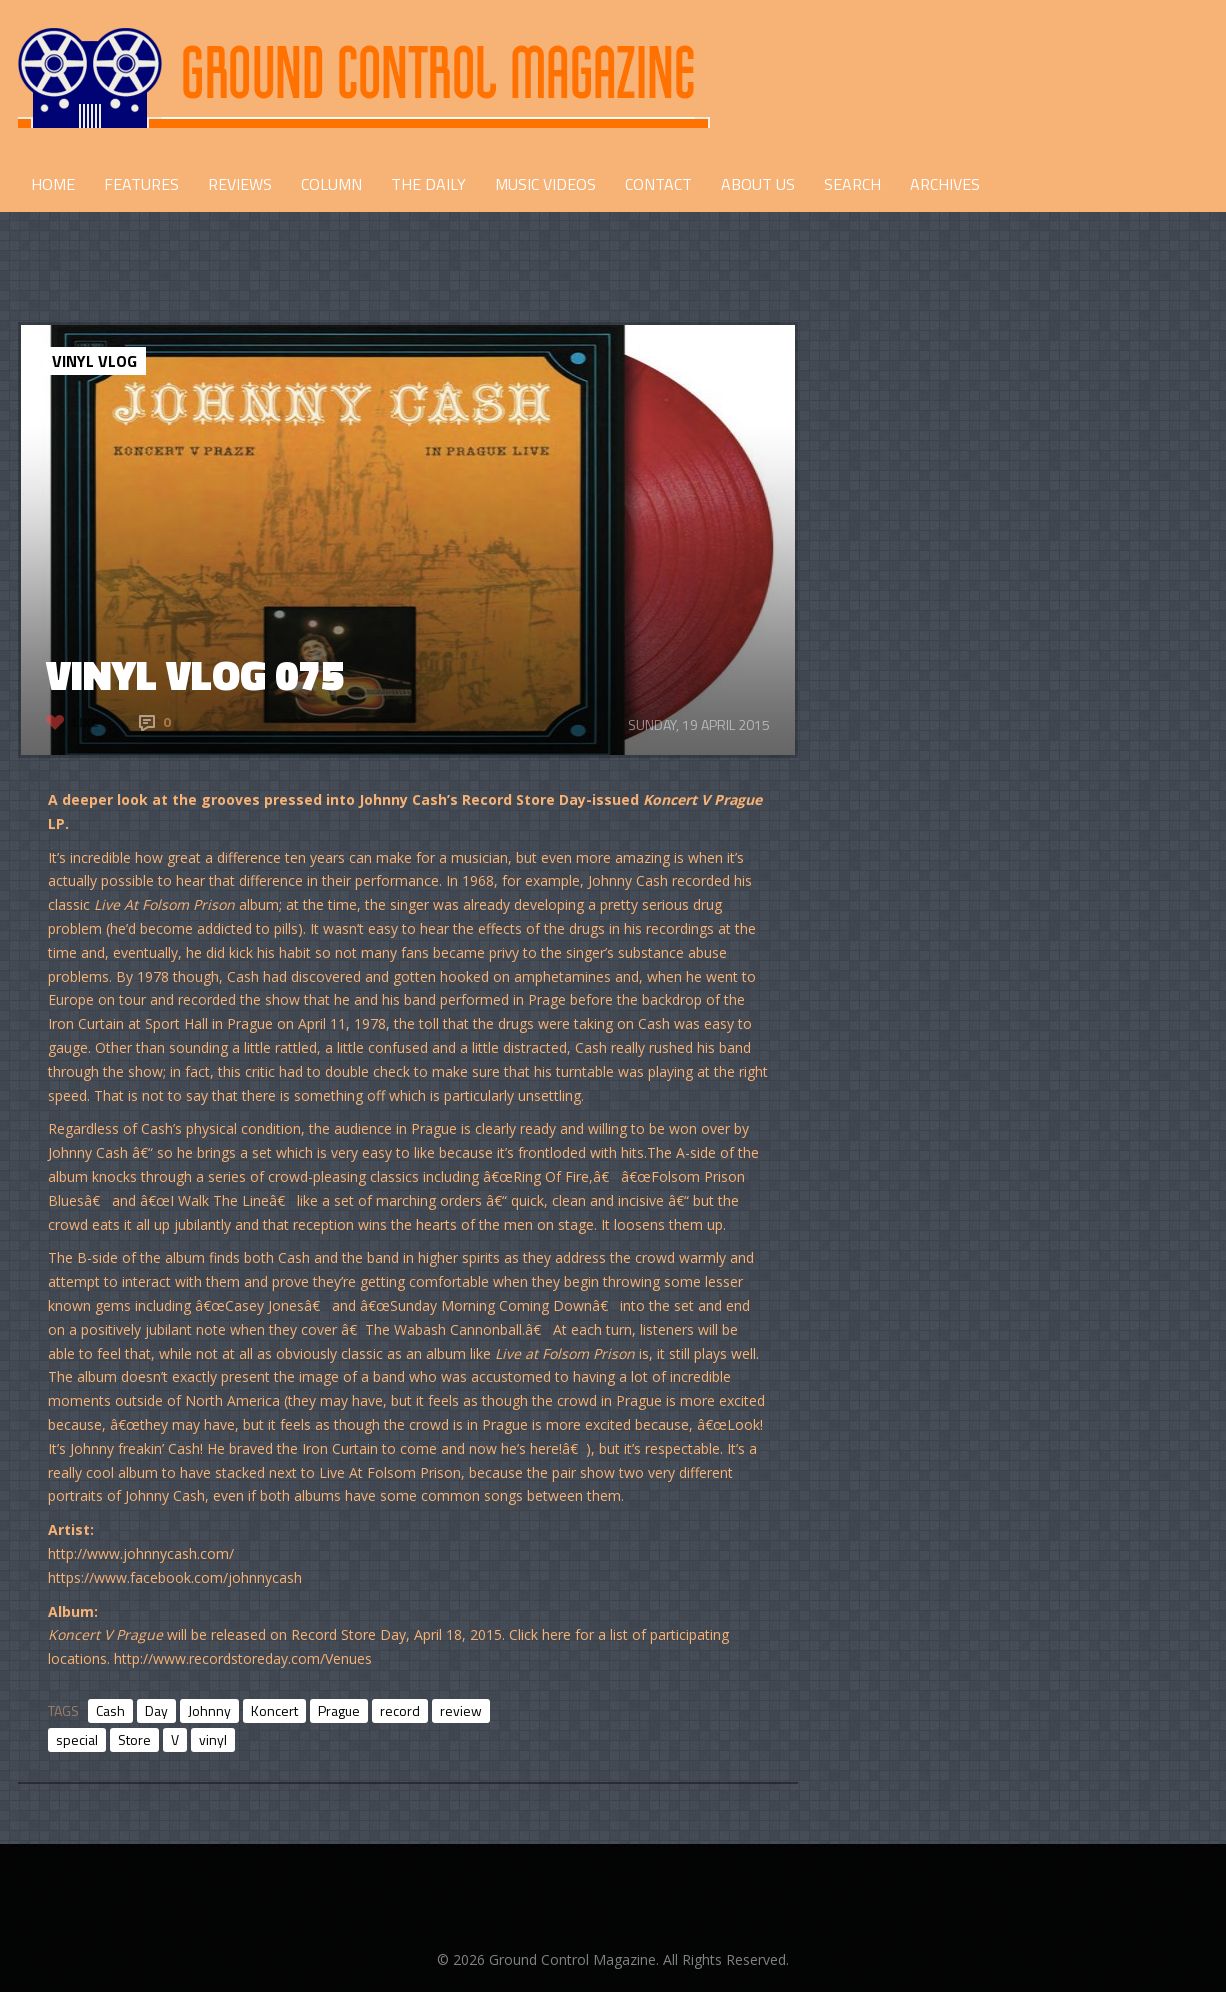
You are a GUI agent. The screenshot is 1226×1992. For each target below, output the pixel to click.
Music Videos (545, 184)
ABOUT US (758, 184)
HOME (53, 184)
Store (134, 1739)
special (77, 1739)
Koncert (274, 1710)
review (461, 1710)
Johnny (209, 1710)
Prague (339, 1710)
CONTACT (658, 184)
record (400, 1710)
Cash (110, 1710)
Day (156, 1710)
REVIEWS (240, 184)
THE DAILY (428, 184)
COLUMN (331, 184)
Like (85, 721)
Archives (945, 184)
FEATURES (141, 184)
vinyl (213, 1739)
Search (852, 184)
